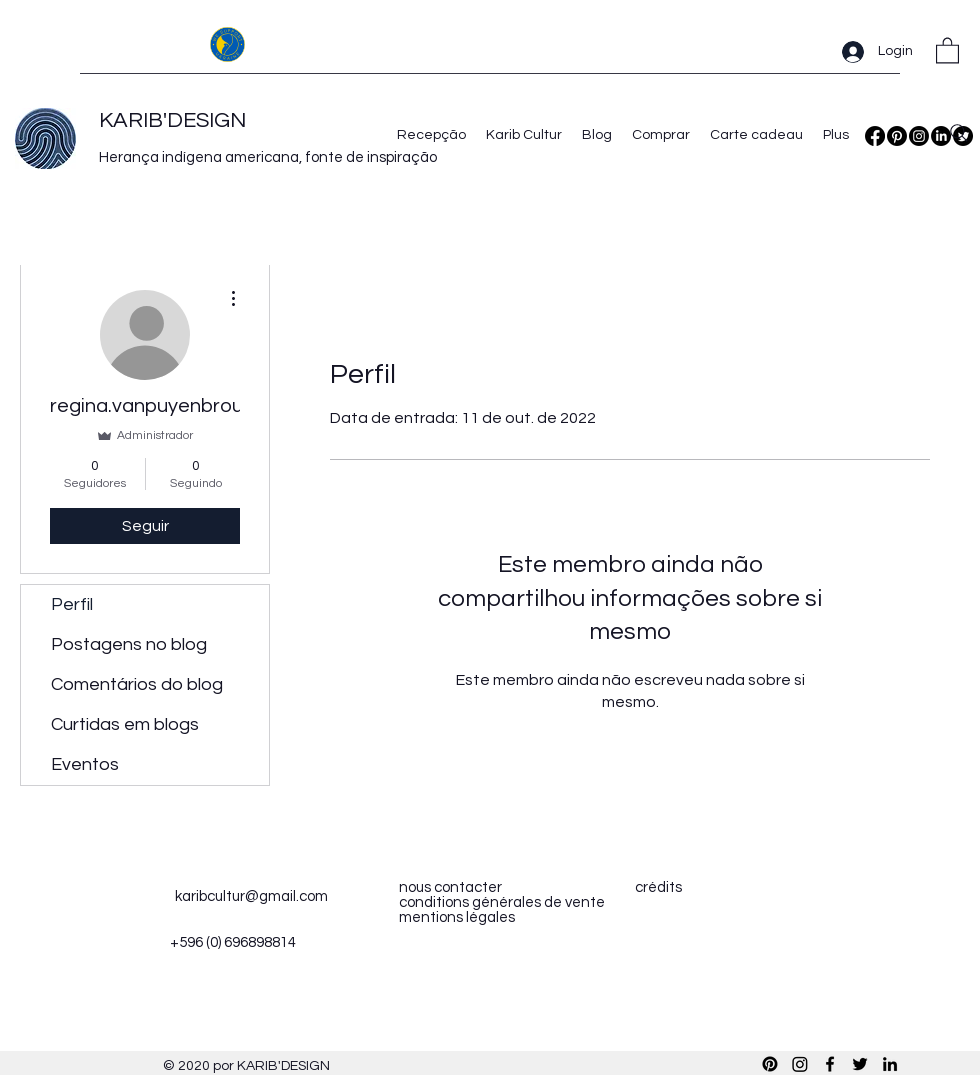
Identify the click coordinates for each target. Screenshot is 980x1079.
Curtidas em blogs (125, 724)
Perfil (72, 604)
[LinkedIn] (890, 1064)
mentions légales (457, 917)
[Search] (959, 133)
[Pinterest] (897, 136)
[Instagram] (919, 136)
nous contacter (450, 887)
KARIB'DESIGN (172, 120)
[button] (947, 49)
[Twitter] (860, 1064)
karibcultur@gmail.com (251, 896)
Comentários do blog (137, 684)
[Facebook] (875, 136)
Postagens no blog (129, 644)
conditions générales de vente (502, 902)
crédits (658, 887)
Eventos (85, 764)
